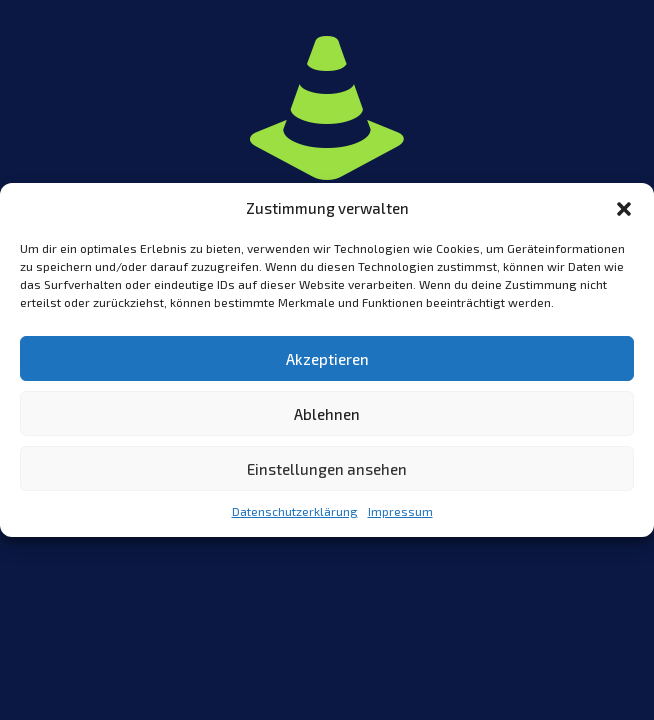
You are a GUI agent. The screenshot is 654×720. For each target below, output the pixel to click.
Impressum (400, 511)
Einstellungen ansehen (327, 469)
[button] (624, 209)
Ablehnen (327, 414)
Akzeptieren (327, 359)
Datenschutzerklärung (295, 511)
